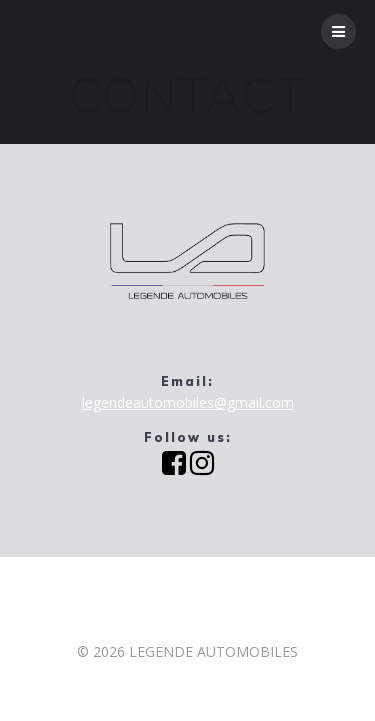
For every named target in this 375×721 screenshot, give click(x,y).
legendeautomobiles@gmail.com (188, 402)
